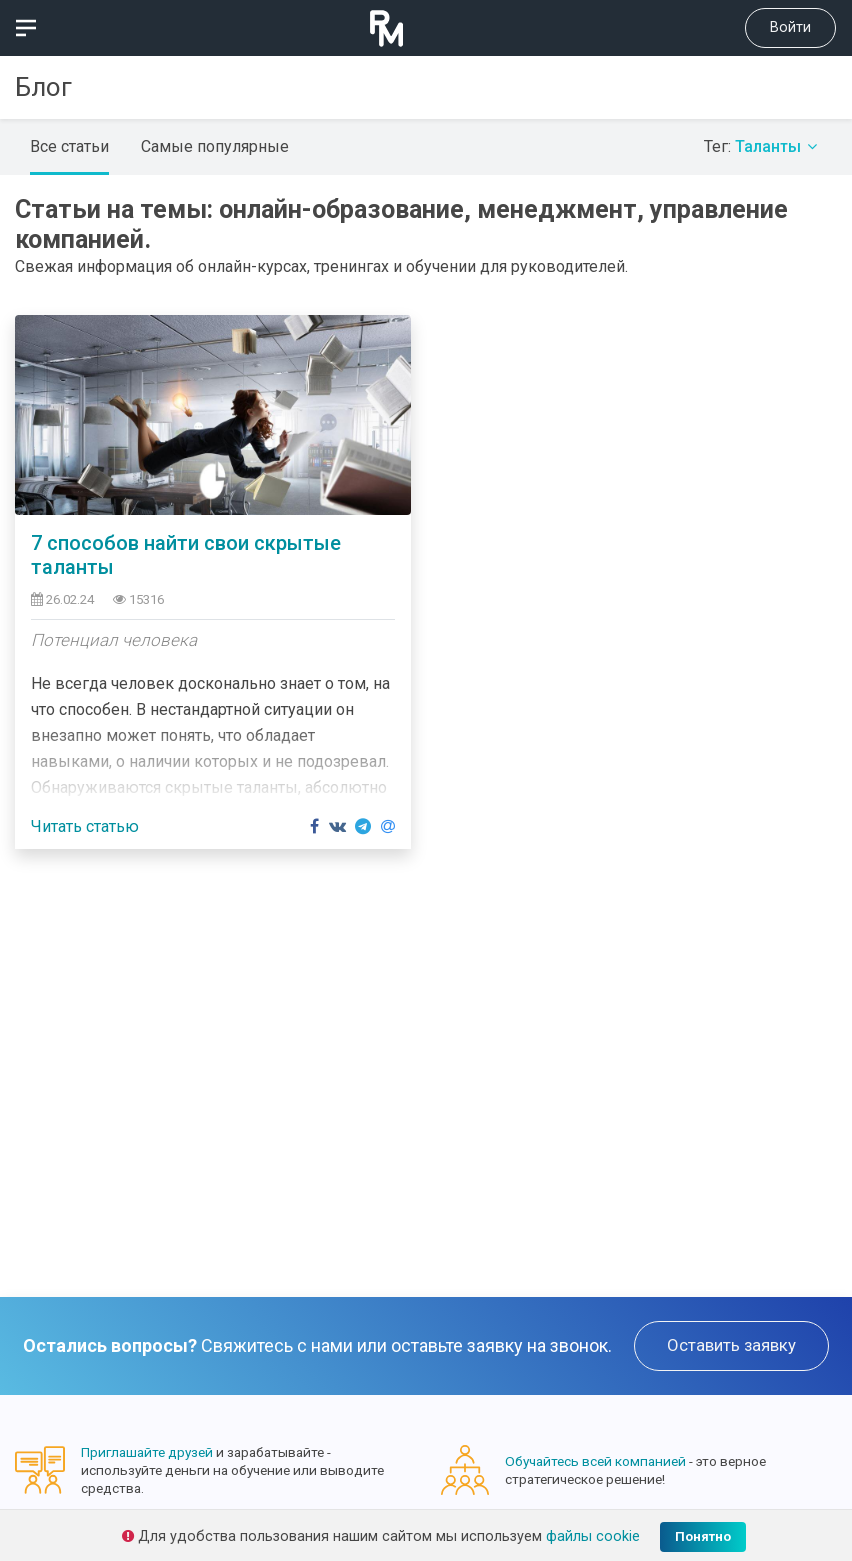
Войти (790, 27)
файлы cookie (593, 1536)
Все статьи (69, 146)
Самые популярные (215, 146)
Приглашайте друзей (147, 1452)
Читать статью (85, 826)
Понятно (703, 1536)
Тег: (763, 146)
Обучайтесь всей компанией (595, 1461)
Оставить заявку (731, 1345)
